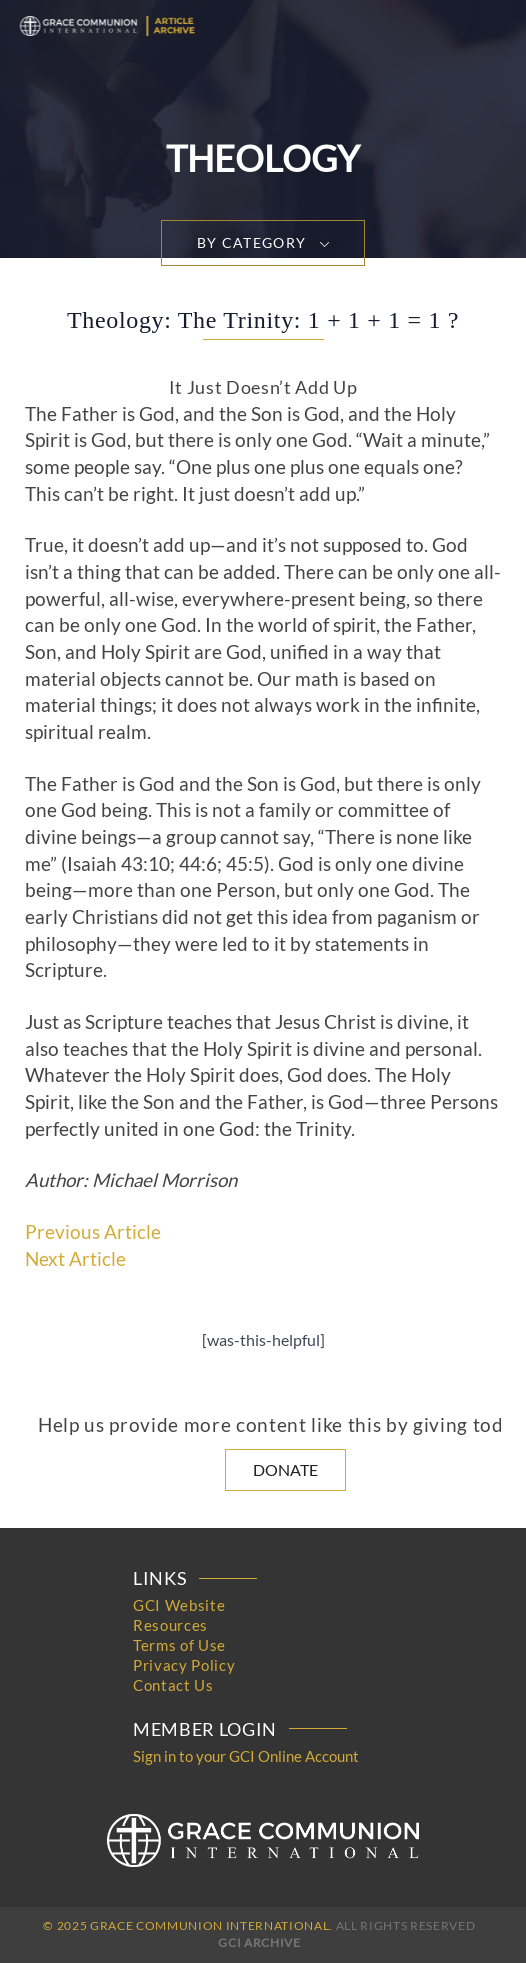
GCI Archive (259, 1942)
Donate (285, 1469)
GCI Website (179, 1605)
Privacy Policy (184, 1665)
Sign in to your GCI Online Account (246, 1756)
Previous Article (93, 1232)
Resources (170, 1625)
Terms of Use (179, 1645)
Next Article (75, 1259)
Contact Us (173, 1685)
